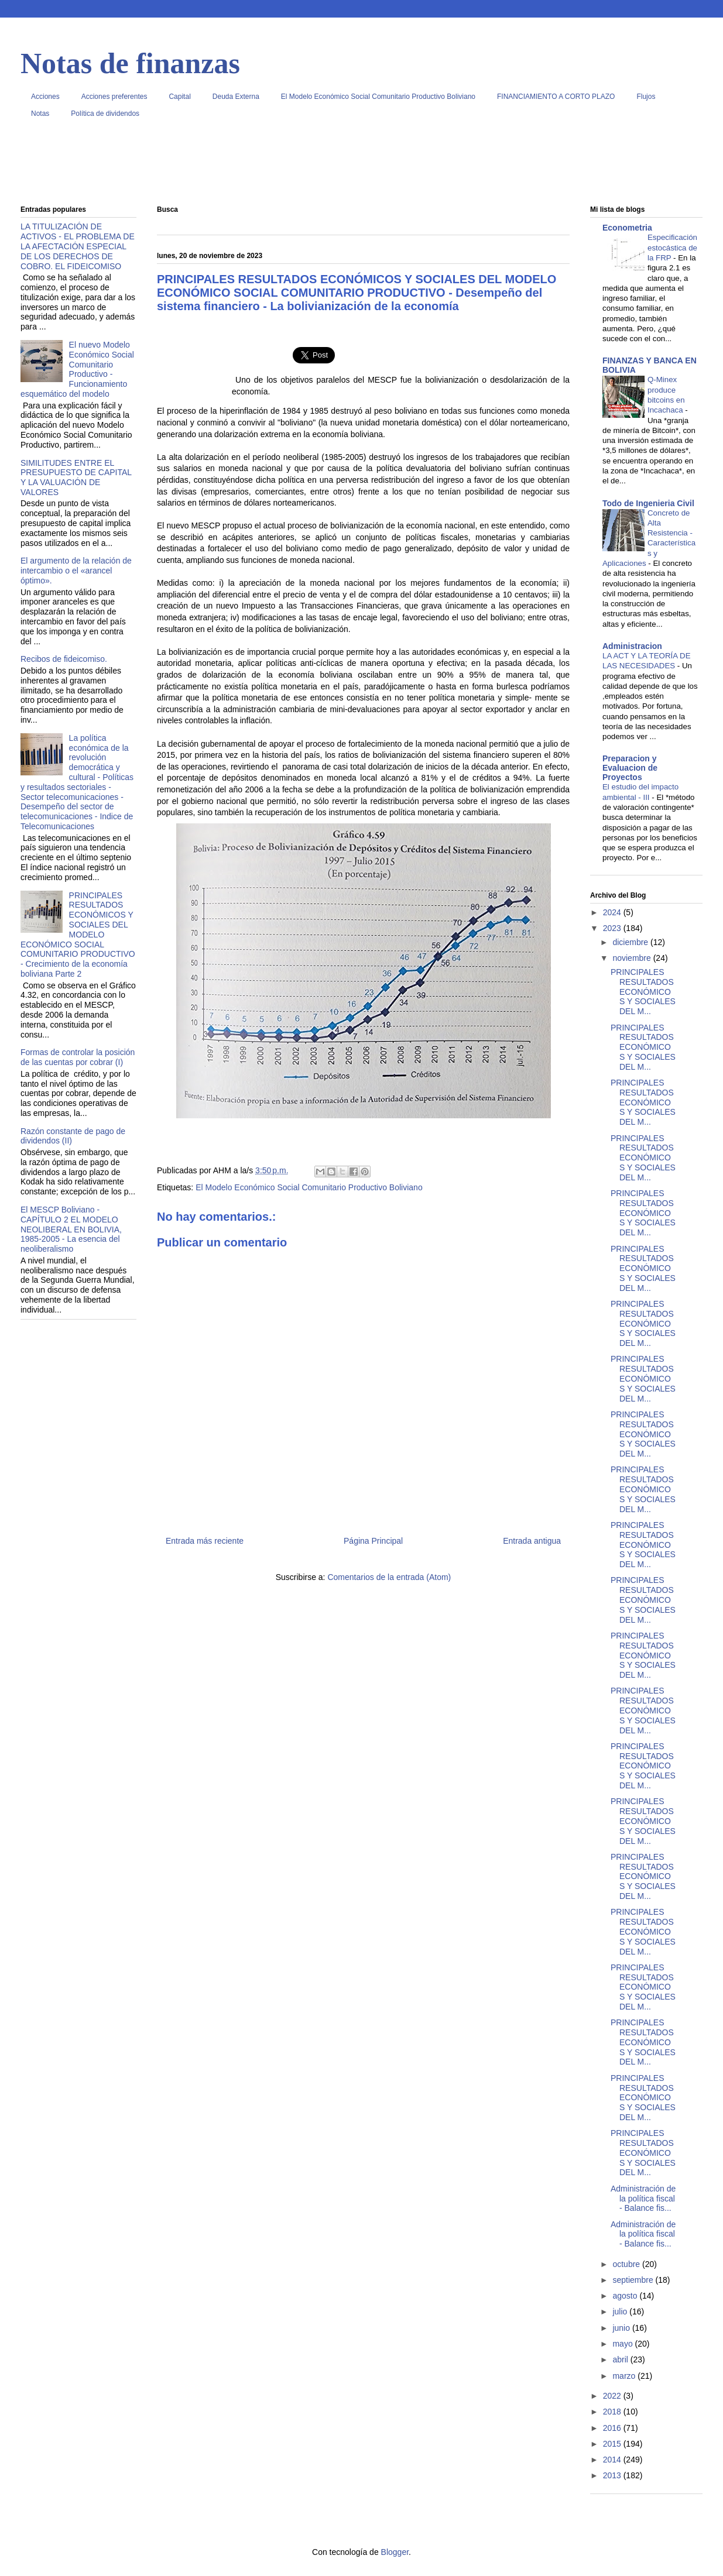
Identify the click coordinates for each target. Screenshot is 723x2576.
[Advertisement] (361, 166)
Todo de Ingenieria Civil (648, 503)
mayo (623, 2343)
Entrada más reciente (205, 1540)
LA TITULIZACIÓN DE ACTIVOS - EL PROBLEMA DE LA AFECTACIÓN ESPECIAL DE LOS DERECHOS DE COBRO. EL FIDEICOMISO (77, 246)
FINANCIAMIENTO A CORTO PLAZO (556, 96)
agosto (625, 2295)
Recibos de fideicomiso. (63, 659)
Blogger (395, 2552)
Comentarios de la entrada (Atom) (389, 1577)
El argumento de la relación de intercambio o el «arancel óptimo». (76, 570)
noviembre (632, 958)
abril (621, 2359)
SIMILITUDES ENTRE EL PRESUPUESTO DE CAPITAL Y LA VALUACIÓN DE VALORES (76, 477)
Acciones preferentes (114, 96)
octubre (627, 2264)
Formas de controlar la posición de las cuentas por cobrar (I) (77, 1057)
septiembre (633, 2280)
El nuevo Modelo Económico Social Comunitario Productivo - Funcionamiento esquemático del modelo (77, 369)
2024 (613, 912)
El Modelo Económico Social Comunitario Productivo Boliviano (378, 96)
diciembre (631, 942)
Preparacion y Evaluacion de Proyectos (629, 768)
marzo (625, 2376)
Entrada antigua (532, 1540)
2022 (613, 2395)
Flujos (645, 96)
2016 (613, 2428)
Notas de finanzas (130, 63)
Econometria (627, 227)
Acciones (45, 96)
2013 (613, 2475)
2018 (613, 2411)
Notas (40, 113)
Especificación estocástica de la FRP (672, 247)
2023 (613, 928)
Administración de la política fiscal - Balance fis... (643, 2198)
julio (620, 2311)
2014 (613, 2459)
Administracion (632, 646)
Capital (179, 96)
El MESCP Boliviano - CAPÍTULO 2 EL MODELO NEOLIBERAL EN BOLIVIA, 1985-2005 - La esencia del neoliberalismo (71, 1229)
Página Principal (373, 1540)
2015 (613, 2443)
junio (622, 2328)
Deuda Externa (236, 96)
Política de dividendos (105, 113)
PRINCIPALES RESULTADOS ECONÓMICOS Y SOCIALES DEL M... (643, 991)
